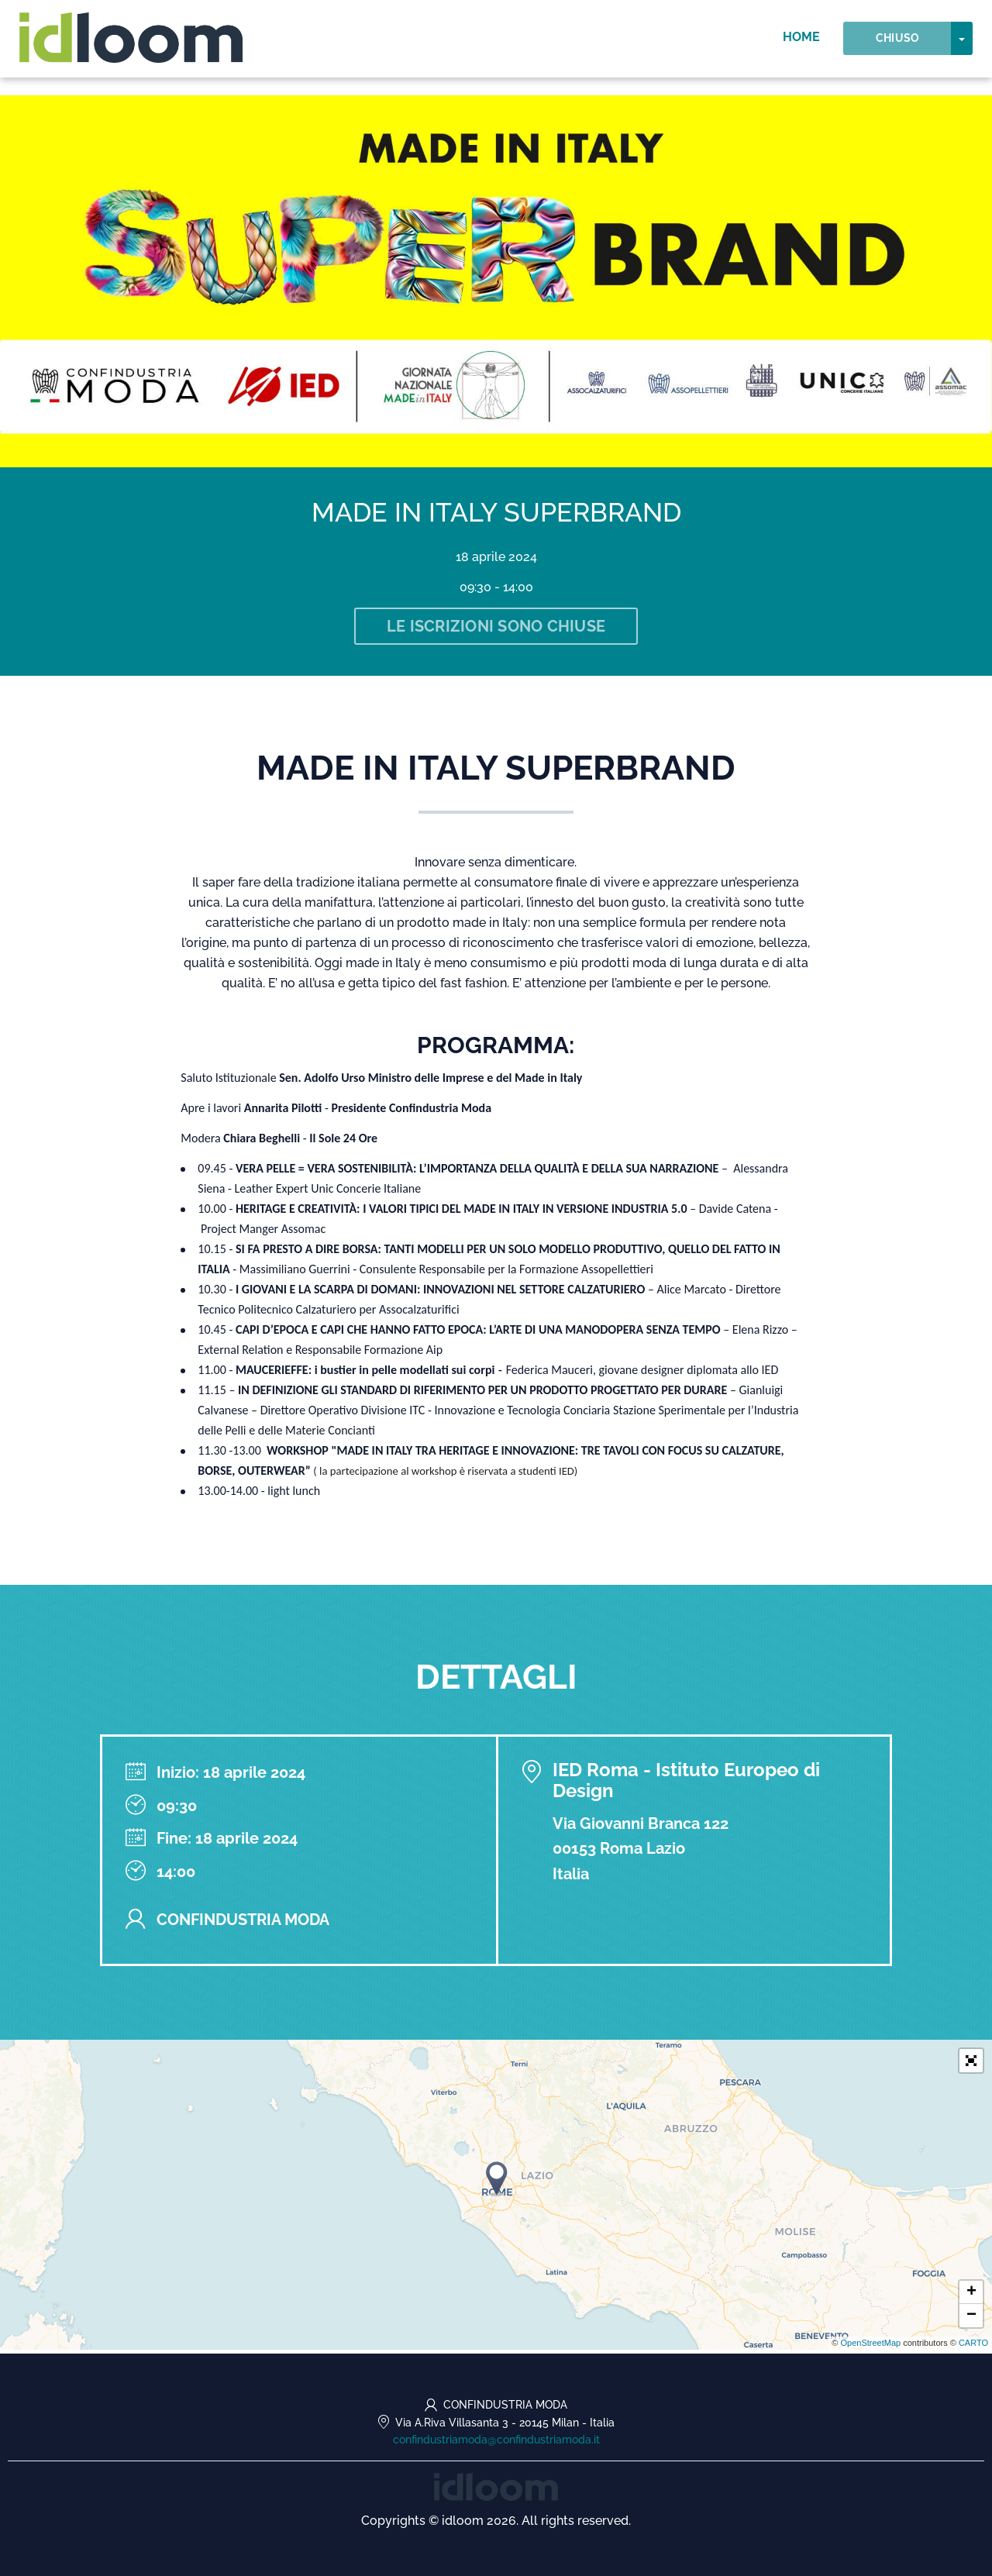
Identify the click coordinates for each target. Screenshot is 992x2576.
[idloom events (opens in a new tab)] (495, 2485)
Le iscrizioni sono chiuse (496, 627)
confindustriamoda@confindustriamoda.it (496, 2439)
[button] (971, 2063)
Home (801, 46)
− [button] (971, 2319)
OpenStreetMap (870, 2346)
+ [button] (971, 2296)
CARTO (973, 2346)
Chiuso (898, 47)
